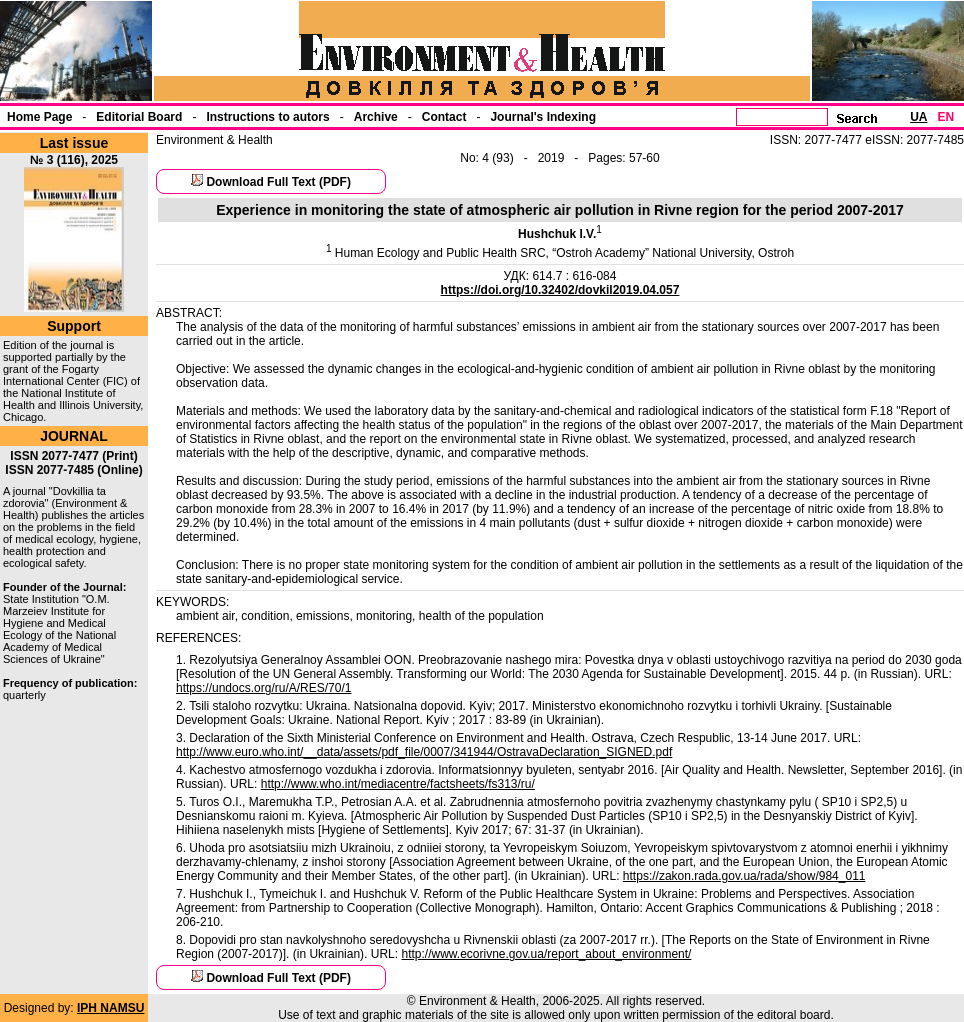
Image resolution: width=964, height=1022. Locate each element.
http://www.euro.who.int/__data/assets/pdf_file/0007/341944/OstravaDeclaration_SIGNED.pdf (424, 752)
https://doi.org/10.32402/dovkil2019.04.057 (560, 290)
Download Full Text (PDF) (278, 182)
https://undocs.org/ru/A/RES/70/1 (263, 688)
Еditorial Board (139, 117)
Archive (376, 117)
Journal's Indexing (543, 117)
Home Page (39, 117)
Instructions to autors (267, 117)
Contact (444, 117)
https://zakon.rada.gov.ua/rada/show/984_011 (744, 876)
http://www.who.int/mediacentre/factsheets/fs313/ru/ (398, 784)
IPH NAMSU (110, 1008)
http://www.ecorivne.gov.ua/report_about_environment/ (546, 954)
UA (918, 117)
